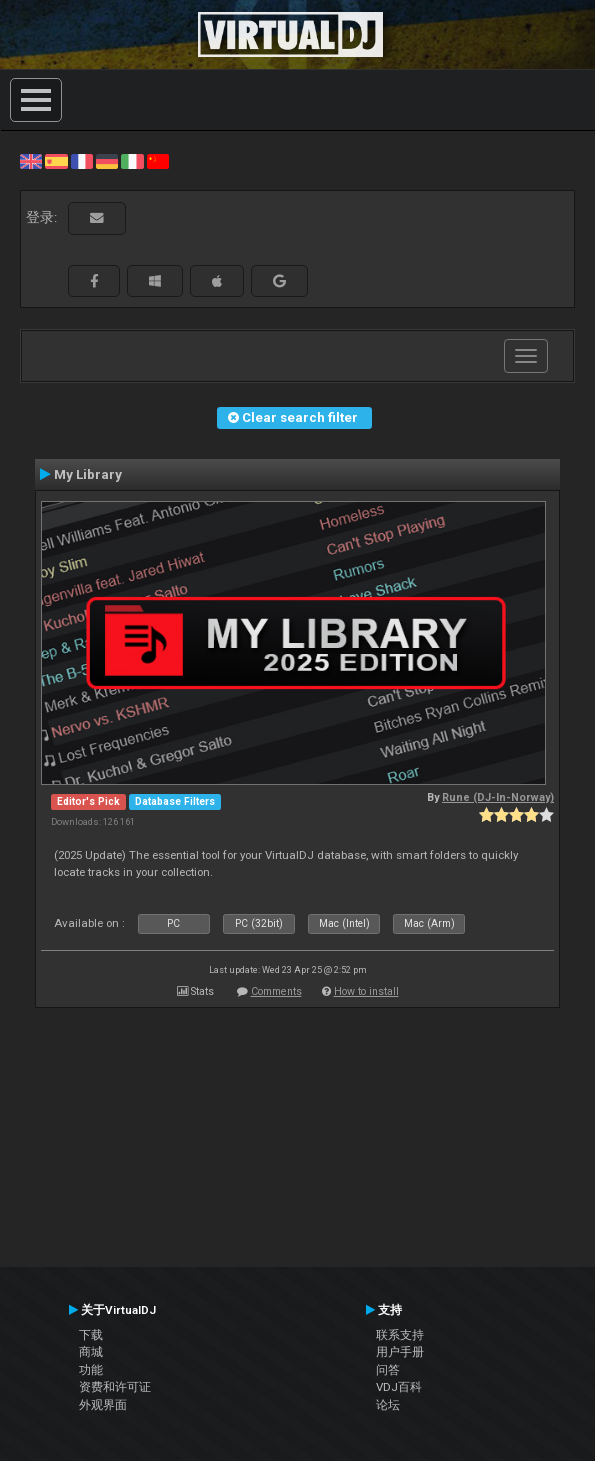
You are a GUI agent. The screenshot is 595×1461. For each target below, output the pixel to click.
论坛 (388, 1405)
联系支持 (400, 1335)
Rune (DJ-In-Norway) (498, 797)
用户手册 (400, 1352)
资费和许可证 (115, 1387)
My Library (88, 474)
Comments (276, 991)
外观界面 (103, 1405)
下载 (91, 1335)
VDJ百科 (399, 1387)
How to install (366, 991)
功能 (91, 1370)
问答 (388, 1370)
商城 (91, 1352)
